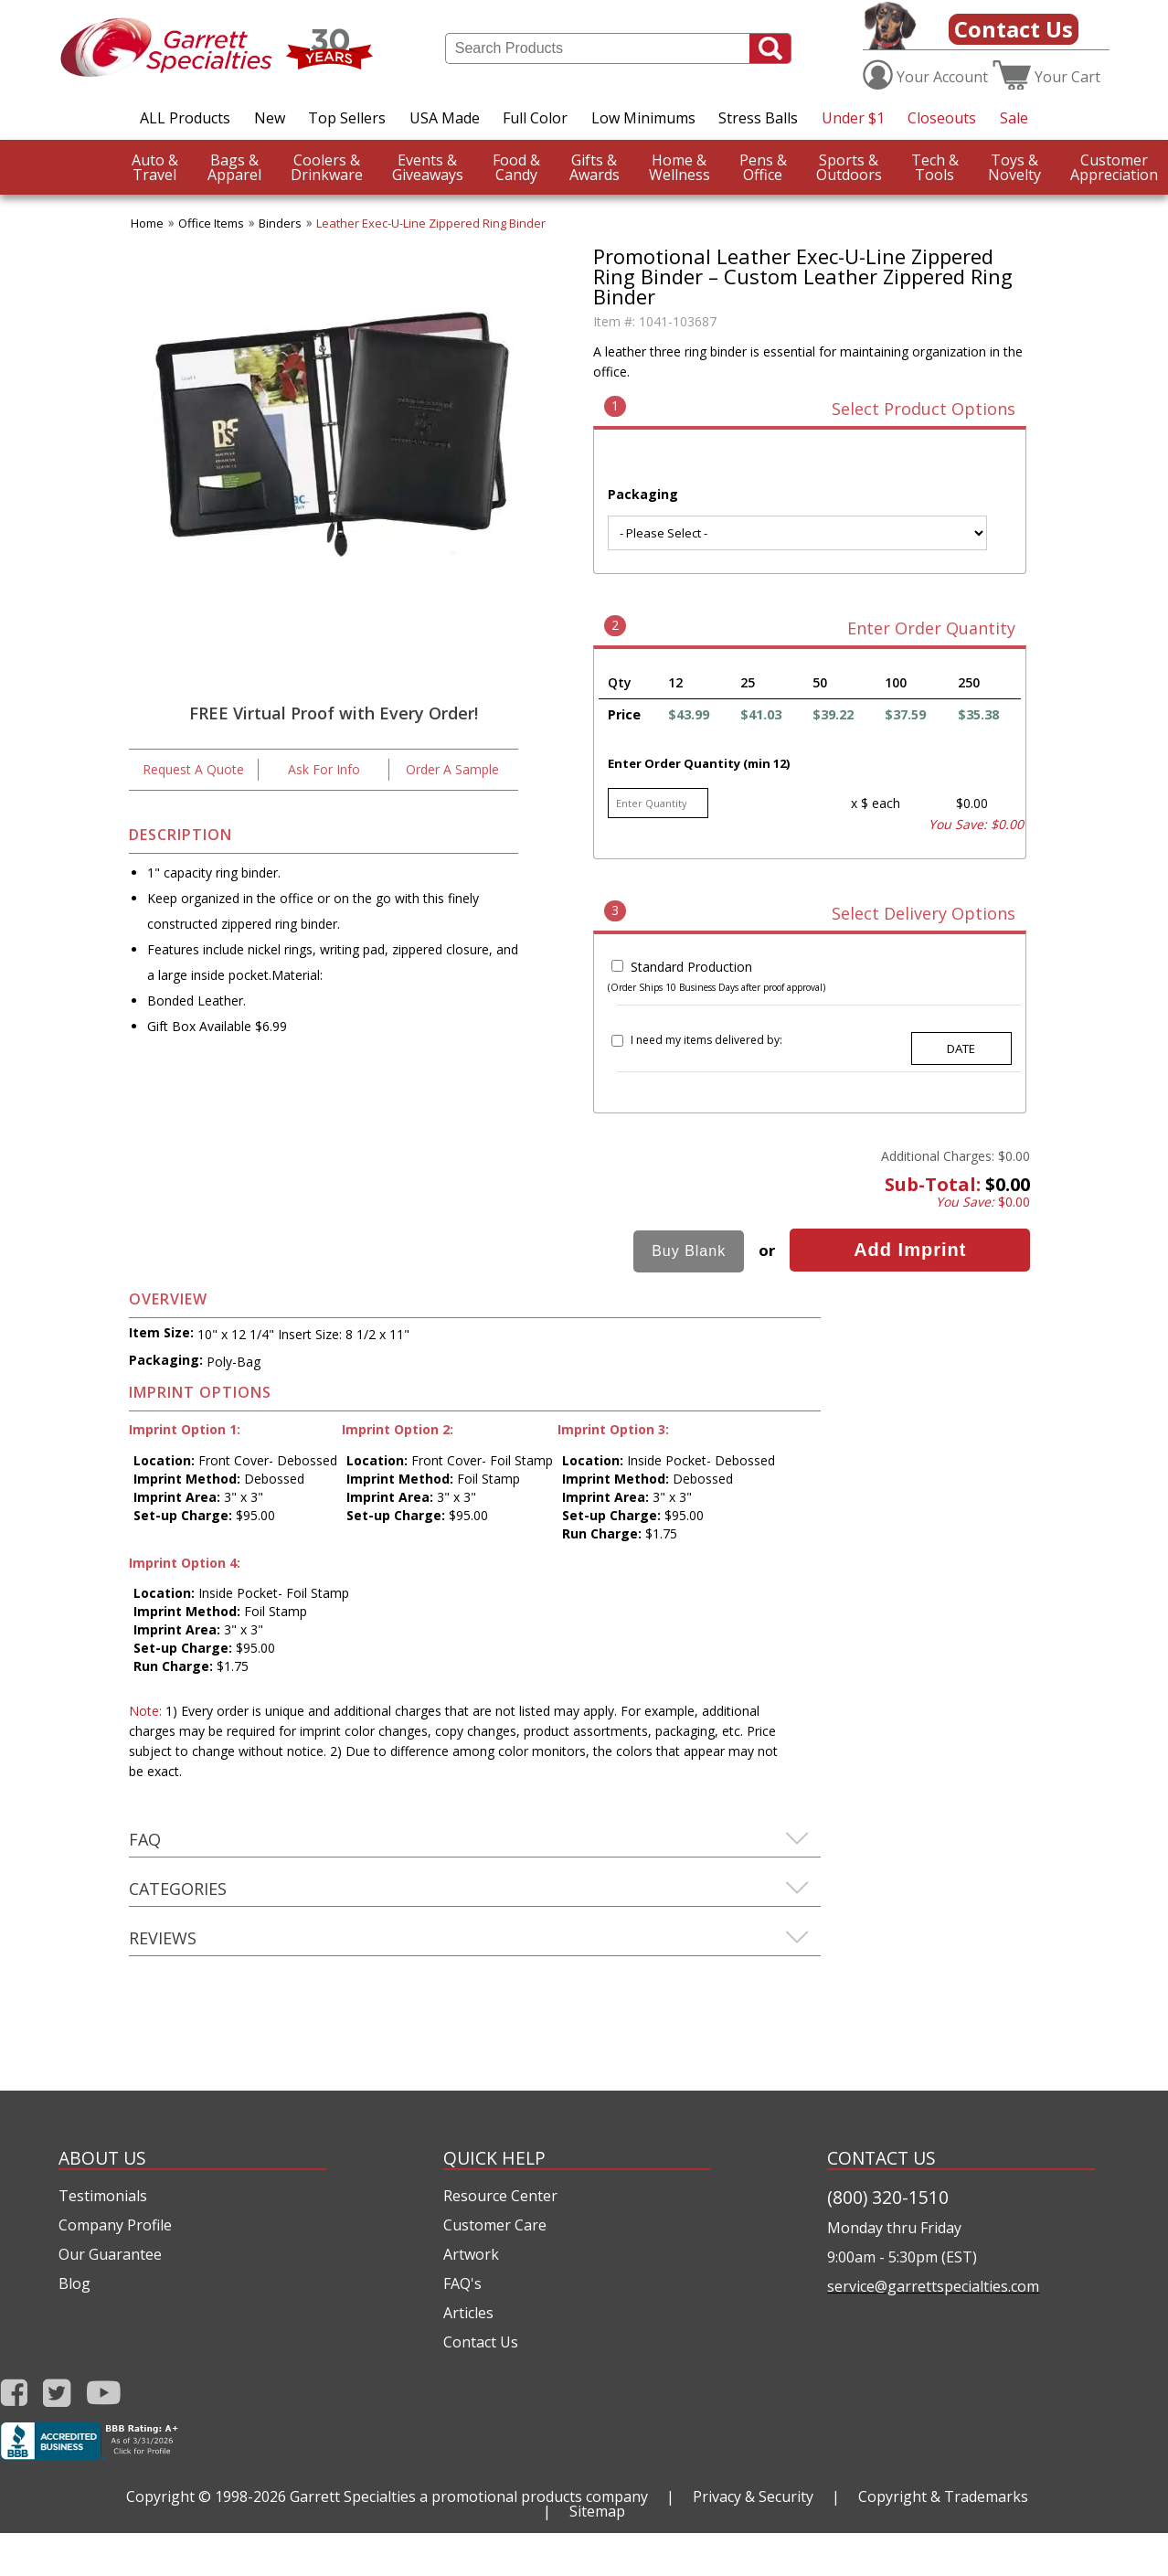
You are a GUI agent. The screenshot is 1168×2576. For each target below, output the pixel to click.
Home (147, 223)
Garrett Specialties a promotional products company (469, 2496)
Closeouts (942, 118)
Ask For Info (324, 769)
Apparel (234, 167)
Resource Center (500, 2195)
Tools (935, 167)
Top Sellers (347, 118)
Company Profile (115, 2225)
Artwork (471, 2254)
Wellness (679, 167)
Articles (468, 2312)
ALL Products (185, 118)
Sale (1014, 118)
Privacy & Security (753, 2496)
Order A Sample (452, 769)
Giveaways (427, 167)
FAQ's (462, 2283)
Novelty (1014, 167)
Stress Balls (758, 118)
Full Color (535, 118)
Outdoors (849, 167)
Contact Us (1013, 29)
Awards (594, 167)
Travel (155, 167)
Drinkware (327, 167)
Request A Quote (193, 769)
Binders (280, 223)
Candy (516, 167)
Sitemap (597, 2511)
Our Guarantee (110, 2254)
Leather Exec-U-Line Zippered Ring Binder (431, 223)
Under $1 (853, 118)
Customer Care (495, 2225)
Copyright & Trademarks (943, 2496)
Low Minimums (643, 118)
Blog (74, 2283)
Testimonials (102, 2195)
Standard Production (691, 966)
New (269, 118)
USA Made (444, 118)
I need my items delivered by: (706, 1040)
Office (763, 167)
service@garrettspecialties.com (933, 2286)
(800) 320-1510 (888, 2197)
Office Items (211, 223)
